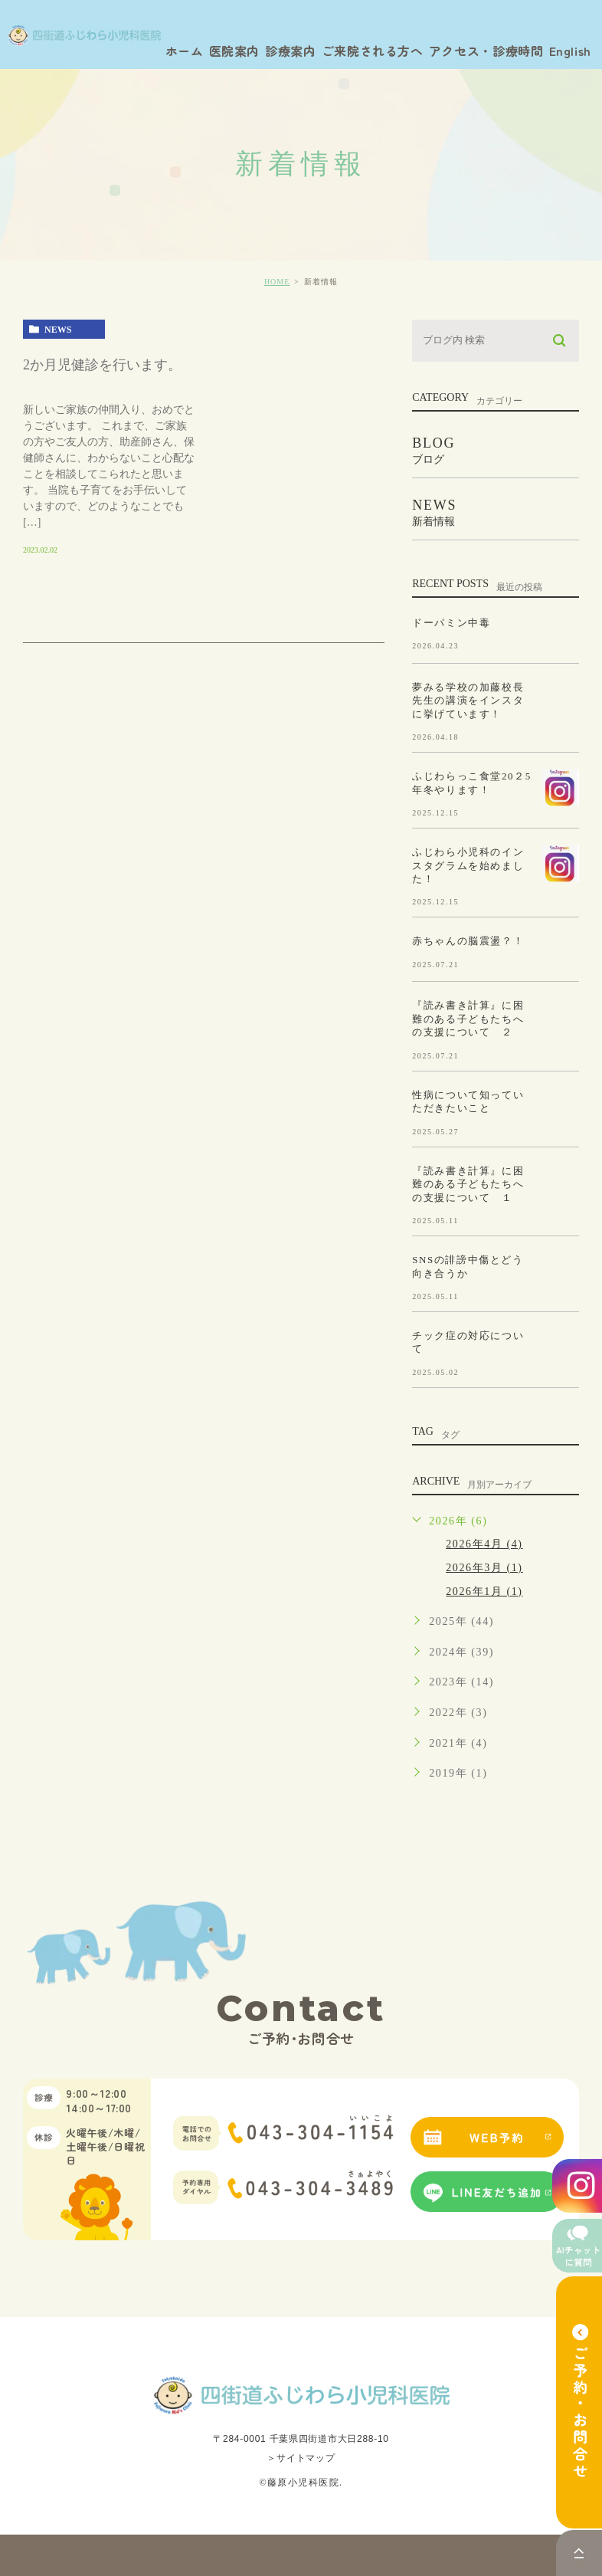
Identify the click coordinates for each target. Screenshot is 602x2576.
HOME (277, 281)
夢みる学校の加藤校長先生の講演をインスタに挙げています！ (468, 700)
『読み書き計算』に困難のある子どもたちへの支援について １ (468, 1183)
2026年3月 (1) (484, 1567)
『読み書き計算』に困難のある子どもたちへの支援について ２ (468, 1018)
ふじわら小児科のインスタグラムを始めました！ (468, 865)
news (57, 329)
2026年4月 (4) (484, 1544)
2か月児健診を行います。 (102, 364)
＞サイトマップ (301, 2458)
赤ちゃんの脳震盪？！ (468, 941)
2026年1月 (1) (484, 1591)
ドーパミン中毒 (451, 622)
